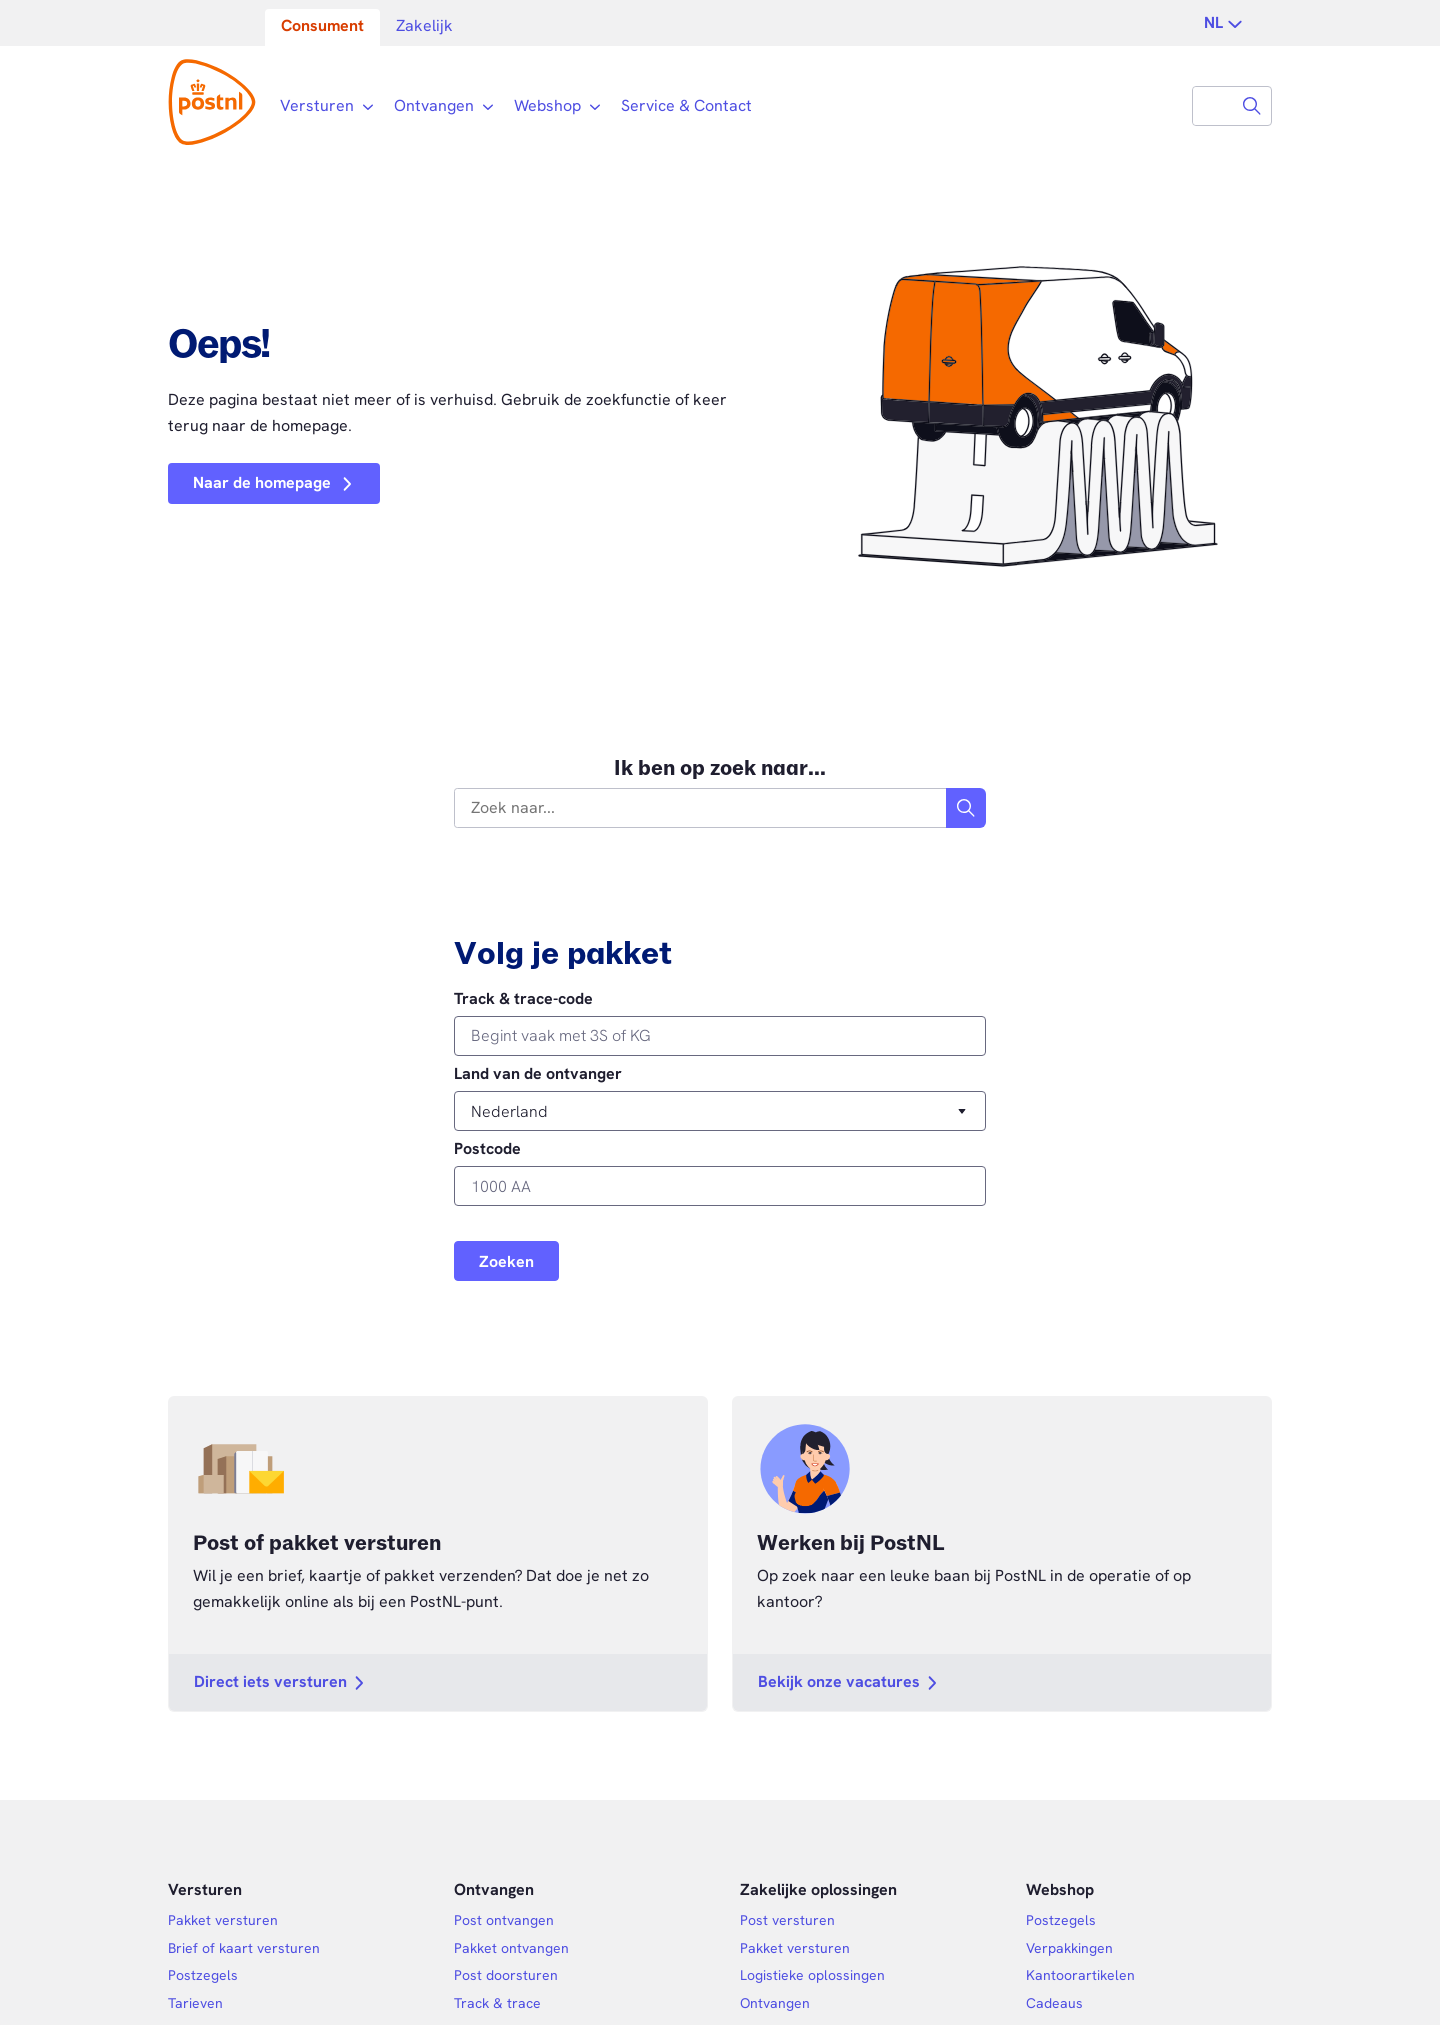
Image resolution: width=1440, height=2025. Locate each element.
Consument (322, 25)
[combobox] (1213, 106)
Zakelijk (424, 25)
